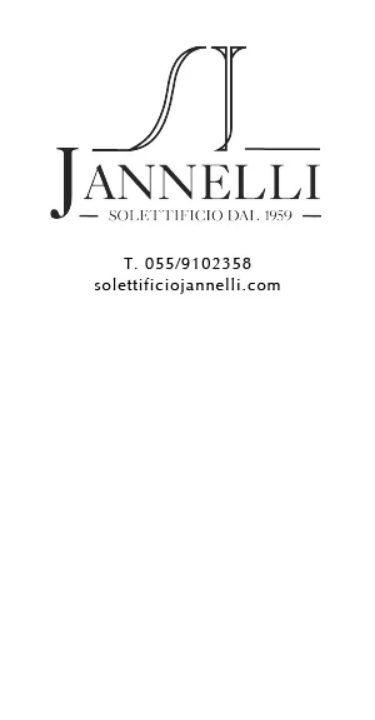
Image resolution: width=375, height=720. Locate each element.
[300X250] (187, 308)
